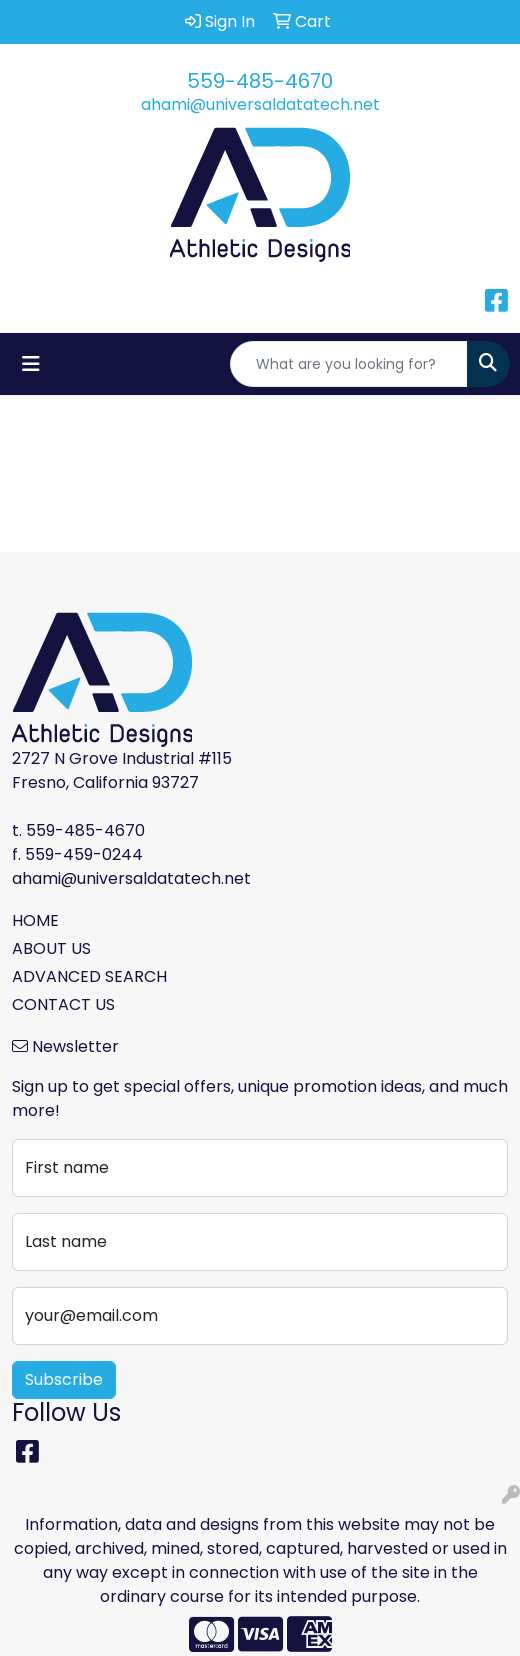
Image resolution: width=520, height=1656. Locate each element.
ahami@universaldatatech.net (260, 104)
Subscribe (64, 1379)
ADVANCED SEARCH (89, 976)
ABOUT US (51, 948)
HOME (35, 920)
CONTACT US (63, 1004)
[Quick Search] (349, 364)
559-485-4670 (260, 81)
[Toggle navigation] (31, 364)
